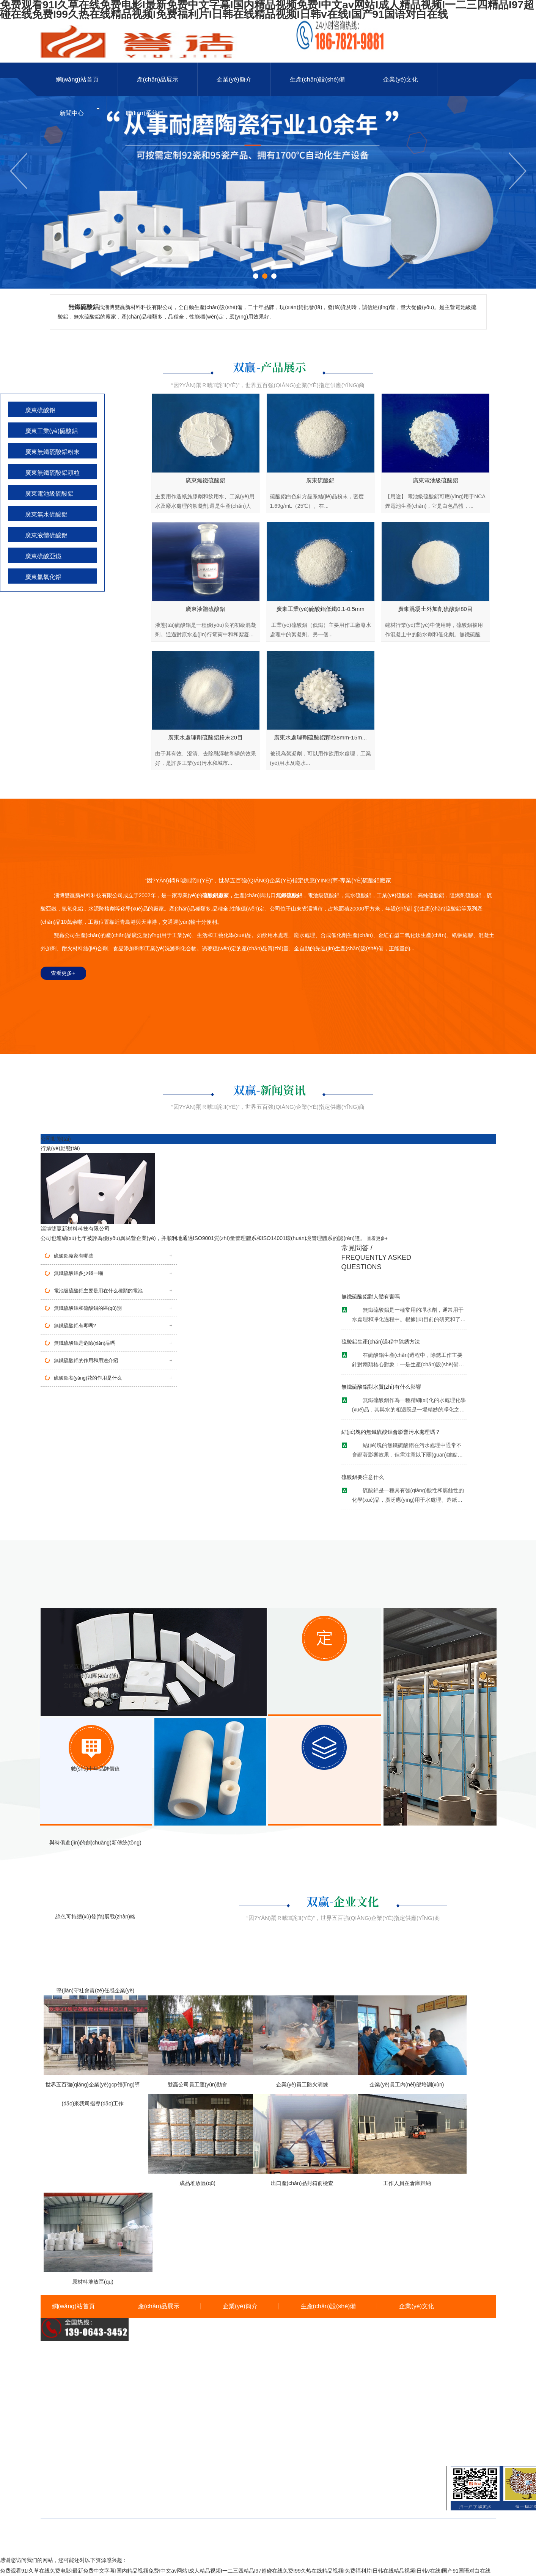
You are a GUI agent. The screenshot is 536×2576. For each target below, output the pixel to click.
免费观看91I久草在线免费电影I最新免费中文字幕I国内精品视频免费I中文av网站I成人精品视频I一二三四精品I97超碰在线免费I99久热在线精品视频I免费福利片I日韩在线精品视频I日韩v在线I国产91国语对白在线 (245, 2571)
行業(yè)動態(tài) (60, 1148)
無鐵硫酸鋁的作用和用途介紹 (86, 1360)
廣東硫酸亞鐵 (43, 556)
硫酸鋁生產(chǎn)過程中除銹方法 (380, 1342)
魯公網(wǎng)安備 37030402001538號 (268, 2549)
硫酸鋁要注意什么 (362, 1477)
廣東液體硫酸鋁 (46, 535)
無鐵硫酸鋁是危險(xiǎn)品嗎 (84, 1343)
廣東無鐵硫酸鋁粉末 (52, 452)
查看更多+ (63, 973)
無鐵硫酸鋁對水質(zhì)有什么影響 (381, 1387)
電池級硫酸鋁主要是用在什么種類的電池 (98, 1290)
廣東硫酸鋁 (40, 410)
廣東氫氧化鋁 (43, 577)
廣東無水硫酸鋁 (46, 514)
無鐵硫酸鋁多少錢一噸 (78, 1273)
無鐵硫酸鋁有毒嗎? (75, 1325)
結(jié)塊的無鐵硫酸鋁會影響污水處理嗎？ (390, 1432)
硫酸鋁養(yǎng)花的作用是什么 (88, 1378)
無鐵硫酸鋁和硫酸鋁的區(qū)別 (88, 1308)
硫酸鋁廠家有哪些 (73, 1256)
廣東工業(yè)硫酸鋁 (51, 431)
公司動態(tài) (56, 1139)
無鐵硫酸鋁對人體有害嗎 (370, 1296)
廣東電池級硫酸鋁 (49, 493)
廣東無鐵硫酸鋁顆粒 (52, 472)
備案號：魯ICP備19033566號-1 (268, 2539)
